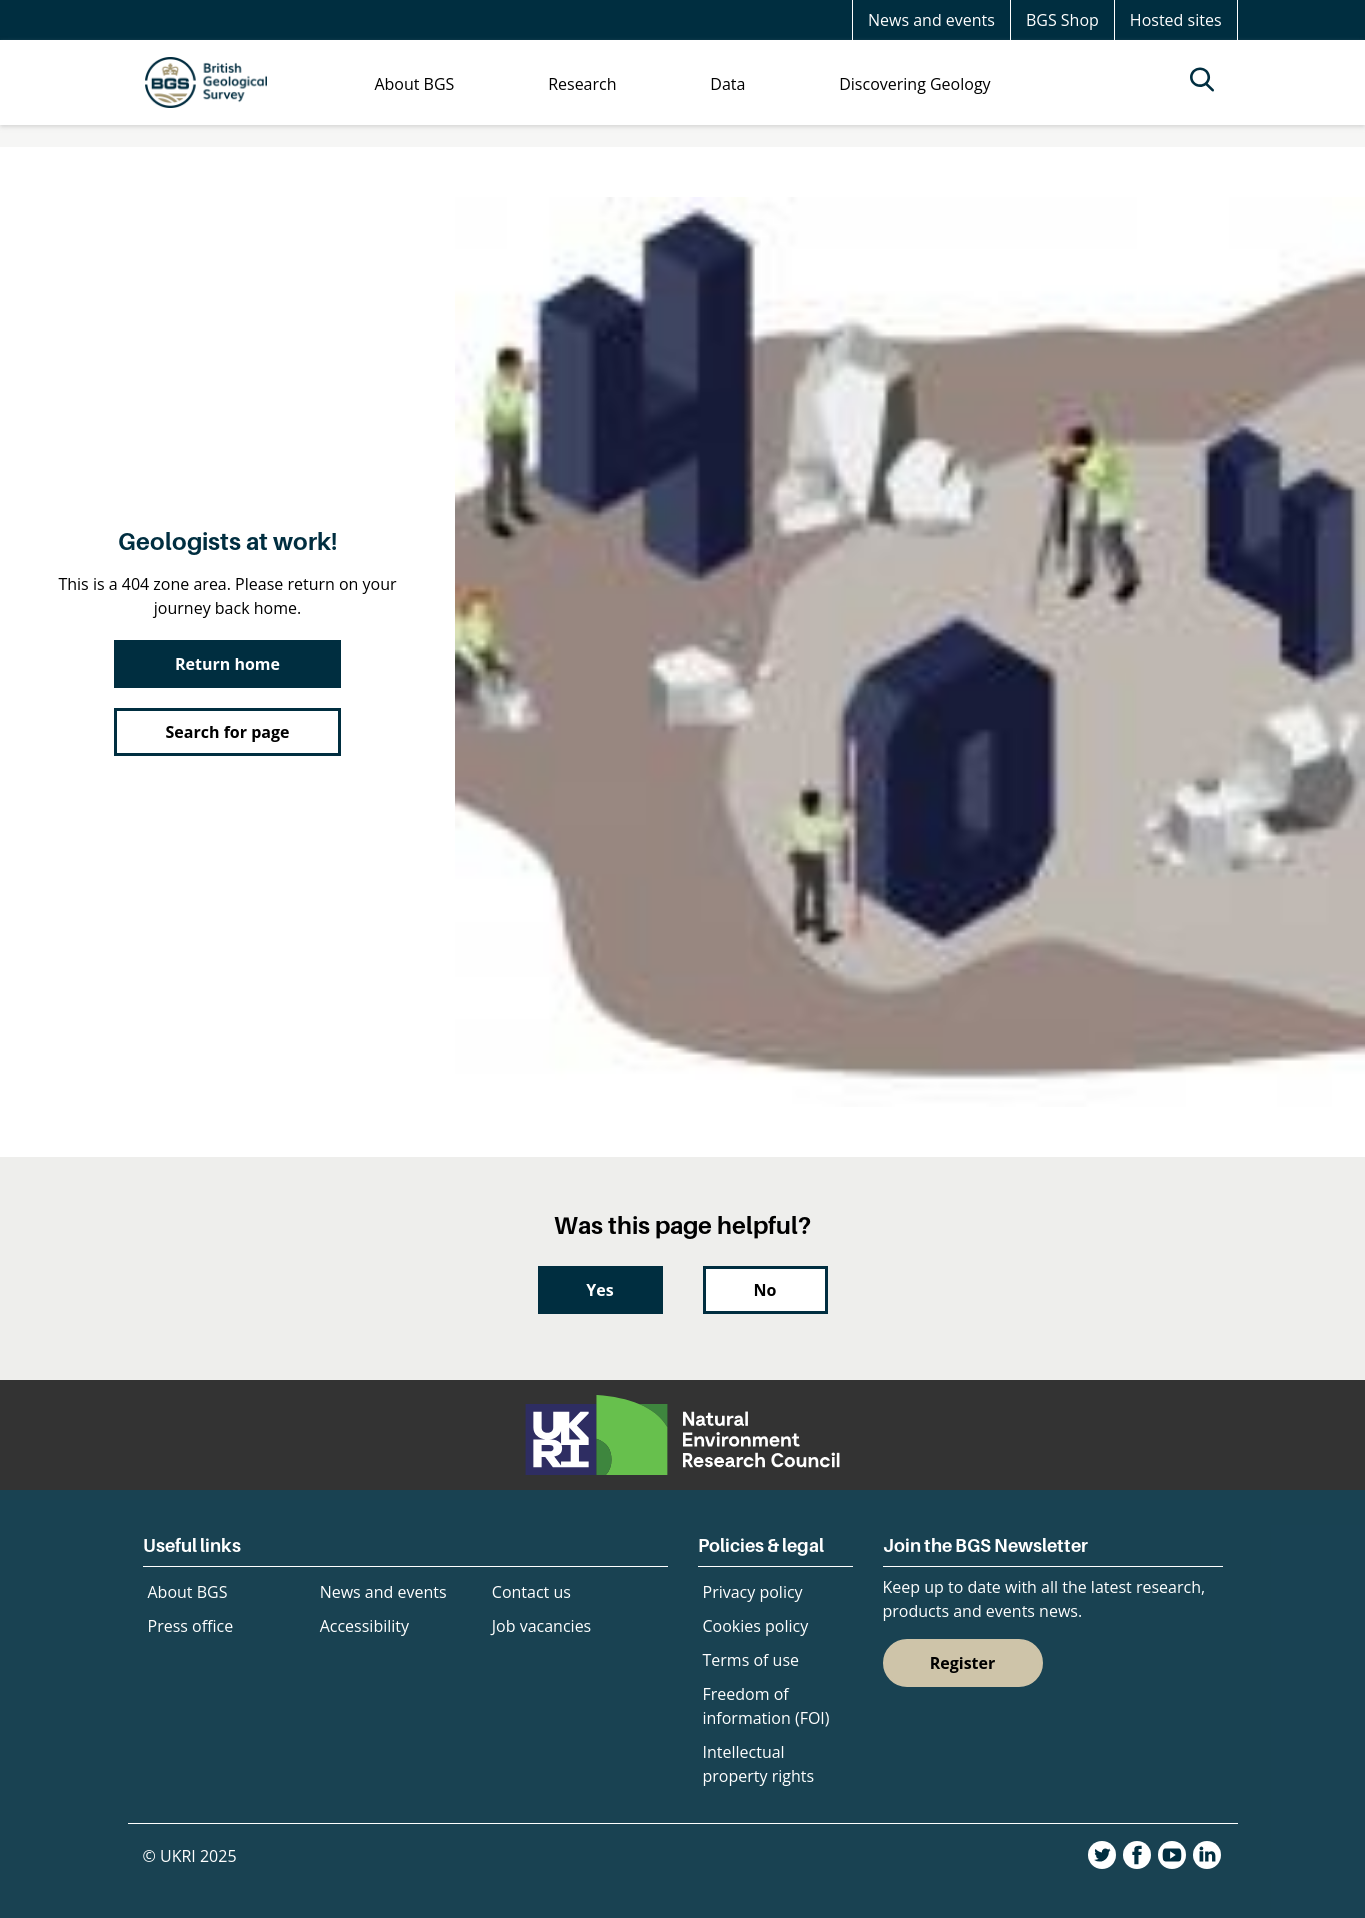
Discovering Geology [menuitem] (914, 84)
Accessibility (364, 1626)
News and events (931, 20)
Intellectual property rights (759, 1764)
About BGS (188, 1592)
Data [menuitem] (727, 84)
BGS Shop (1062, 20)
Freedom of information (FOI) (766, 1706)
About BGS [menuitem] (414, 84)
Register (963, 1663)
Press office (191, 1626)
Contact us (531, 1592)
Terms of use (751, 1660)
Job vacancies (541, 1626)
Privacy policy (753, 1592)
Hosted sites (1176, 20)
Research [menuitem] (582, 84)
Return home (227, 664)
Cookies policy (756, 1626)
